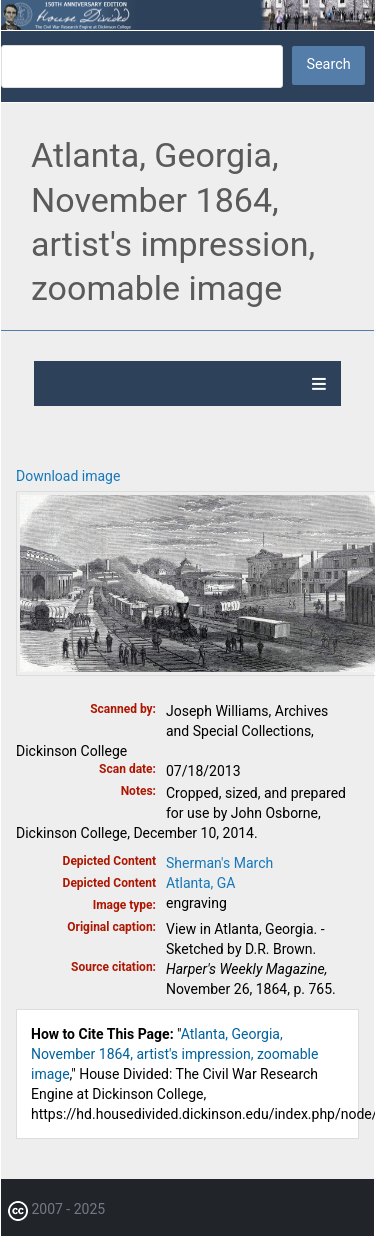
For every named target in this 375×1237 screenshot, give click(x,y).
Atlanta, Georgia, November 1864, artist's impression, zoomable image (174, 1054)
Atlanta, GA (200, 883)
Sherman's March (219, 863)
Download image (68, 476)
